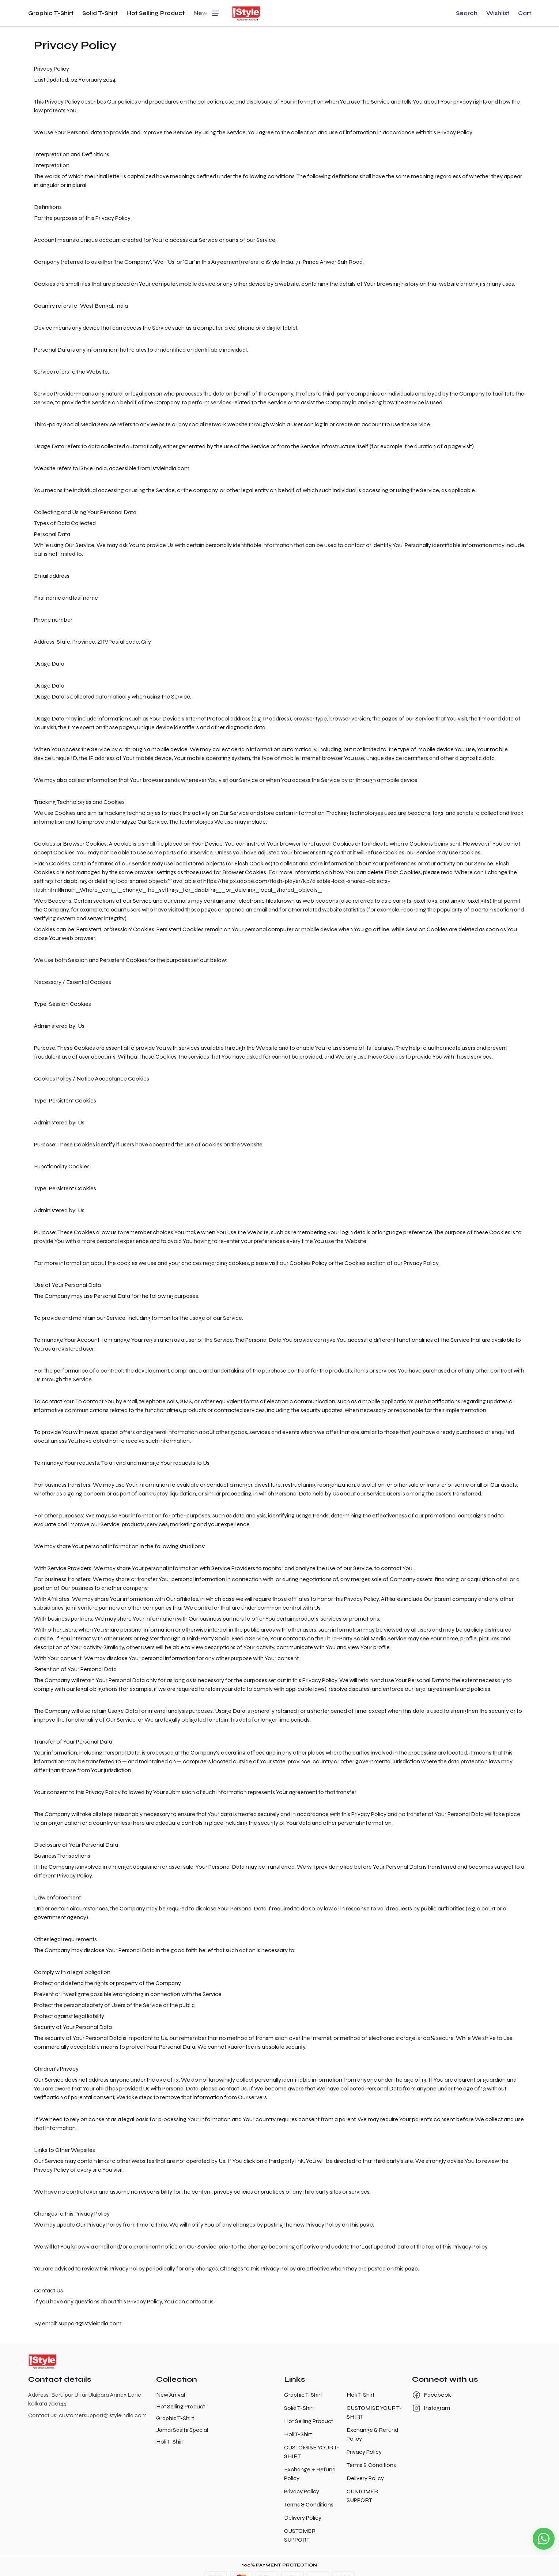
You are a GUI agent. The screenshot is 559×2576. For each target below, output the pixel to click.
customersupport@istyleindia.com (103, 2415)
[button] (466, 13)
